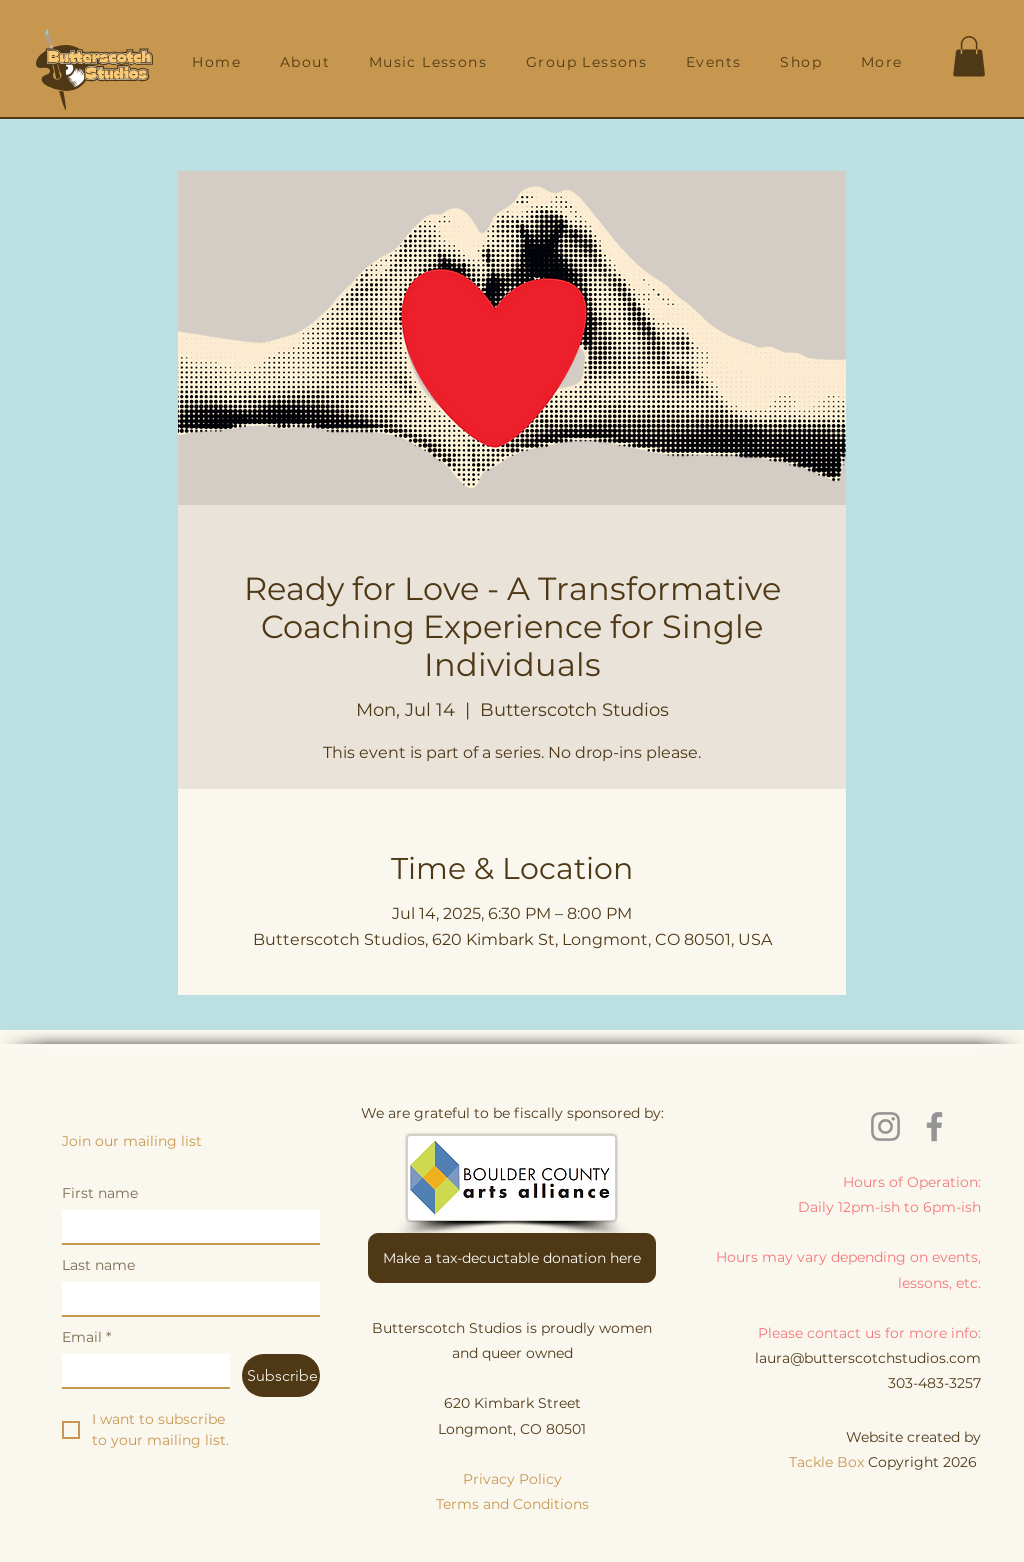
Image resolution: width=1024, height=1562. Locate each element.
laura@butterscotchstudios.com (868, 1358)
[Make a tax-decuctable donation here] (512, 1258)
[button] (305, 62)
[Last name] (185, 1298)
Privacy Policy (512, 1479)
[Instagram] (885, 1126)
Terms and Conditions (512, 1504)
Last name (98, 1265)
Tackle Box (828, 1462)
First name (100, 1193)
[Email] (140, 1370)
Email (86, 1337)
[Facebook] (934, 1126)
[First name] (185, 1226)
